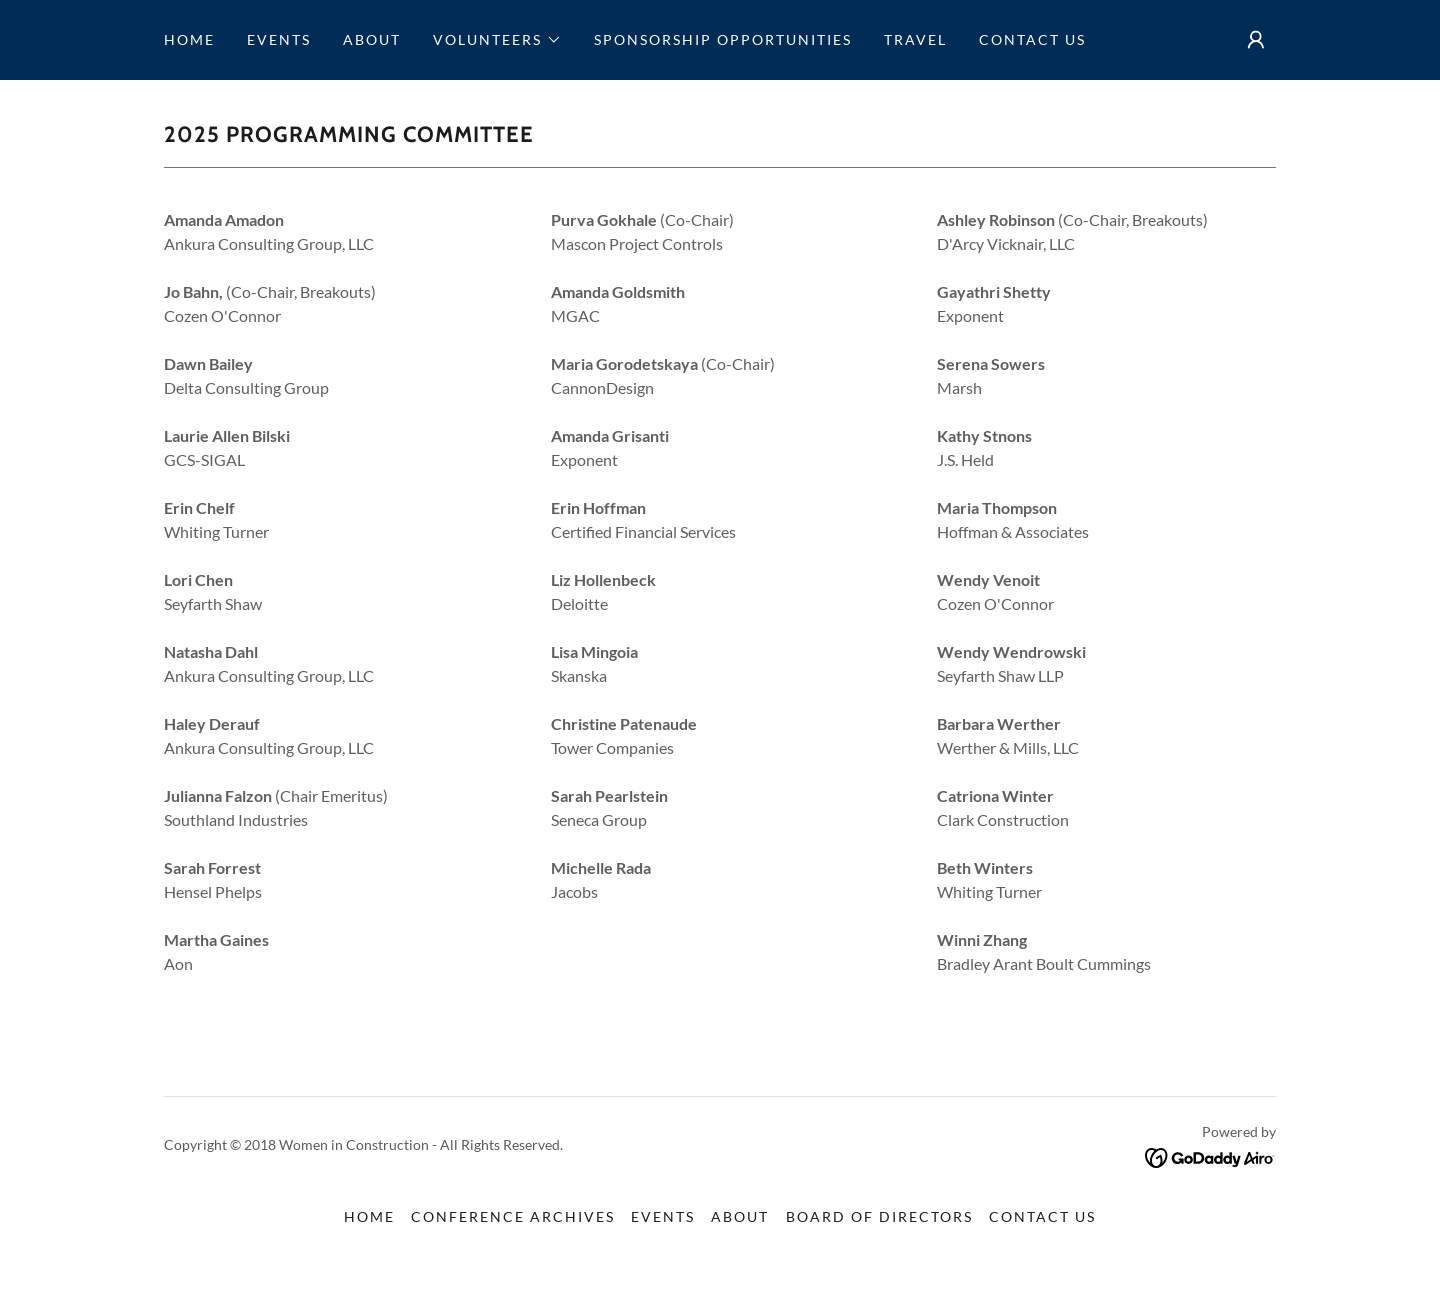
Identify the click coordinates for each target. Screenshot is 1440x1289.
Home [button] (369, 1216)
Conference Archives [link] (513, 1216)
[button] (497, 40)
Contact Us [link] (1032, 39)
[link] (1210, 1155)
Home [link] (189, 39)
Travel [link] (915, 39)
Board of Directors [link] (879, 1216)
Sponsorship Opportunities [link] (723, 39)
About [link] (372, 39)
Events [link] (279, 39)
